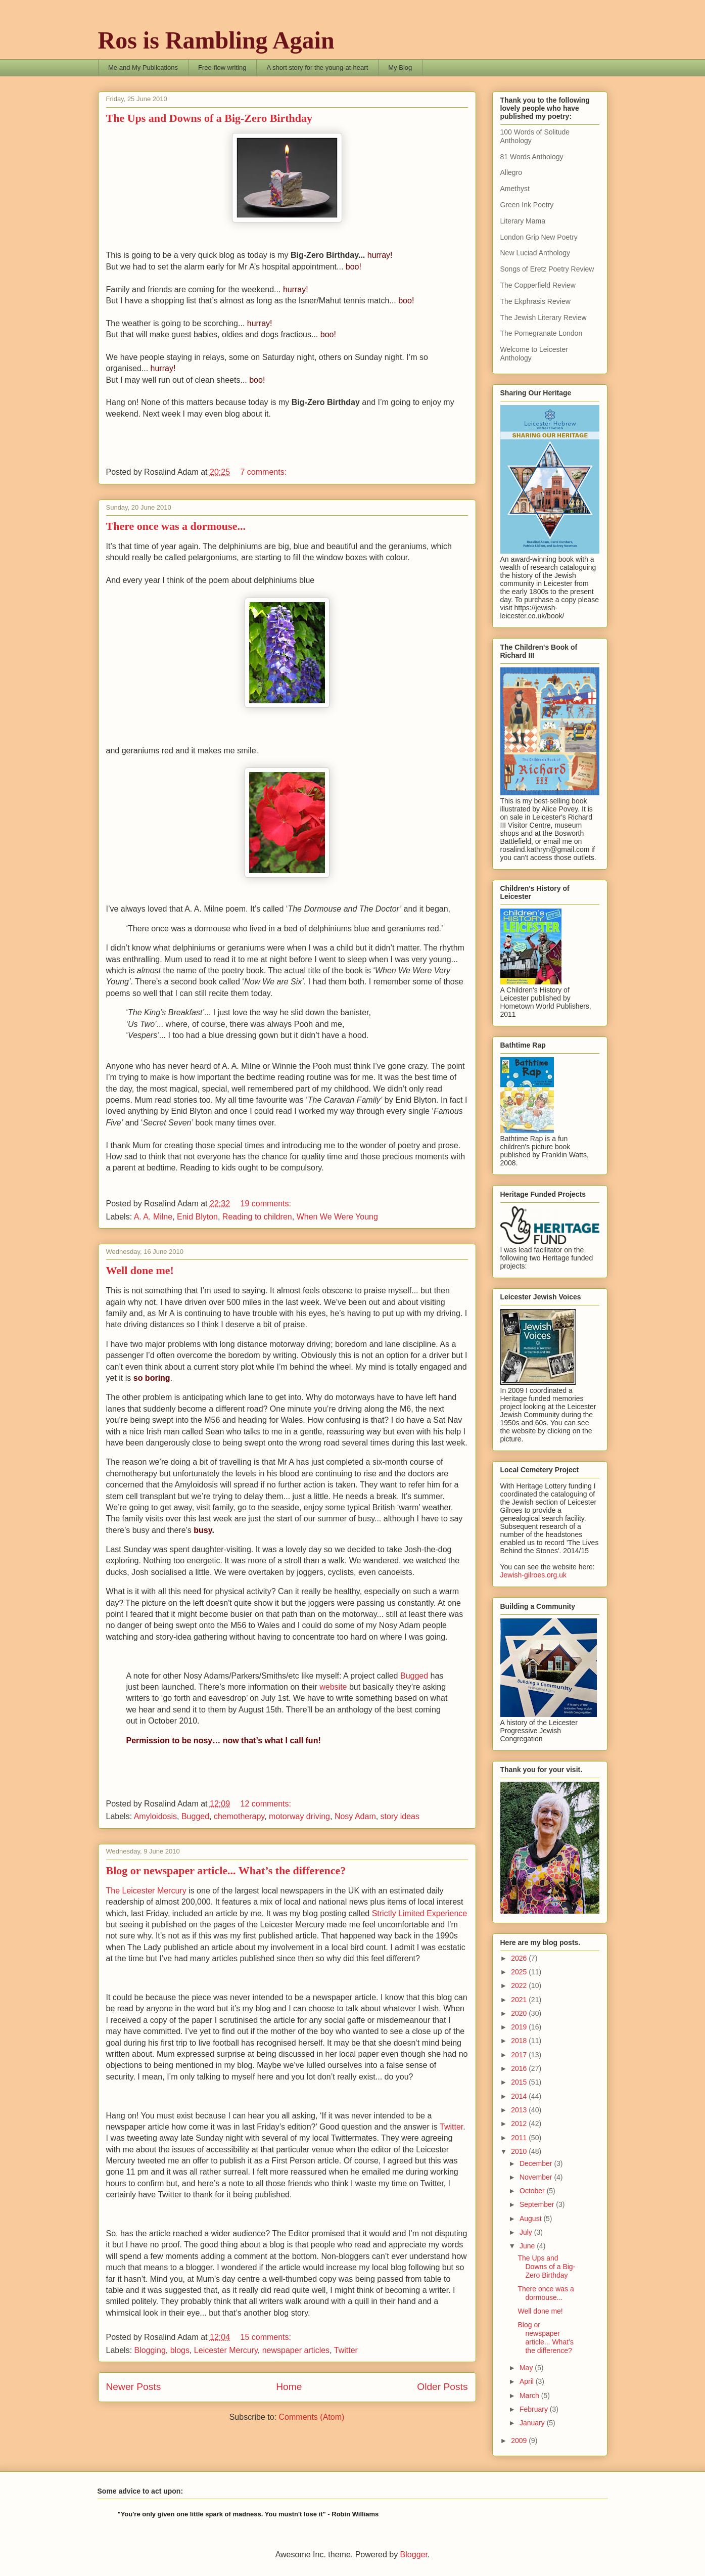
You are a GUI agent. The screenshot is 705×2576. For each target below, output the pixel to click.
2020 (520, 2013)
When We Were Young (337, 1216)
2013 (520, 2110)
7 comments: (264, 472)
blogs (180, 2350)
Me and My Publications (143, 67)
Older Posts (442, 2386)
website (333, 1687)
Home (289, 2386)
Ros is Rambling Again (216, 40)
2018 (520, 2041)
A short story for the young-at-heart (317, 67)
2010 (520, 2151)
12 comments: (266, 1803)
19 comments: (266, 1203)
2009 (520, 2440)
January (533, 2423)
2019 (520, 2027)
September (538, 2204)
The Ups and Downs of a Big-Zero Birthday (209, 118)
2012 (520, 2123)
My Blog (400, 67)
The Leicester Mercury (146, 1890)
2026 (520, 1958)
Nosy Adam (355, 1816)
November (537, 2177)
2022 (520, 1985)
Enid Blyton (197, 1216)
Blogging (150, 2350)
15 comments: (266, 2337)
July (527, 2232)
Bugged (414, 1675)
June (528, 2246)
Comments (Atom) (312, 2417)
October (533, 2191)
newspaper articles (296, 2350)
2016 (520, 2068)
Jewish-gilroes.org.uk (533, 1575)
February (535, 2409)
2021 (520, 2000)
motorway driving (299, 1816)
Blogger (414, 2554)
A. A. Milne (153, 1216)
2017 (520, 2055)
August (531, 2219)
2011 (520, 2138)
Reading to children (257, 1216)
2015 (520, 2082)
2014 (520, 2096)
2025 (520, 1972)
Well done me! (140, 1270)
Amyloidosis (155, 1816)
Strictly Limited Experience (419, 1913)
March (530, 2395)
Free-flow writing (222, 67)
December (537, 2163)
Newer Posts (133, 2386)
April (528, 2381)
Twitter (451, 2126)
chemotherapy (239, 1816)
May (527, 2368)
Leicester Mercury (226, 2350)
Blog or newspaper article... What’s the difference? (226, 1870)
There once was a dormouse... (176, 526)
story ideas (400, 1816)
